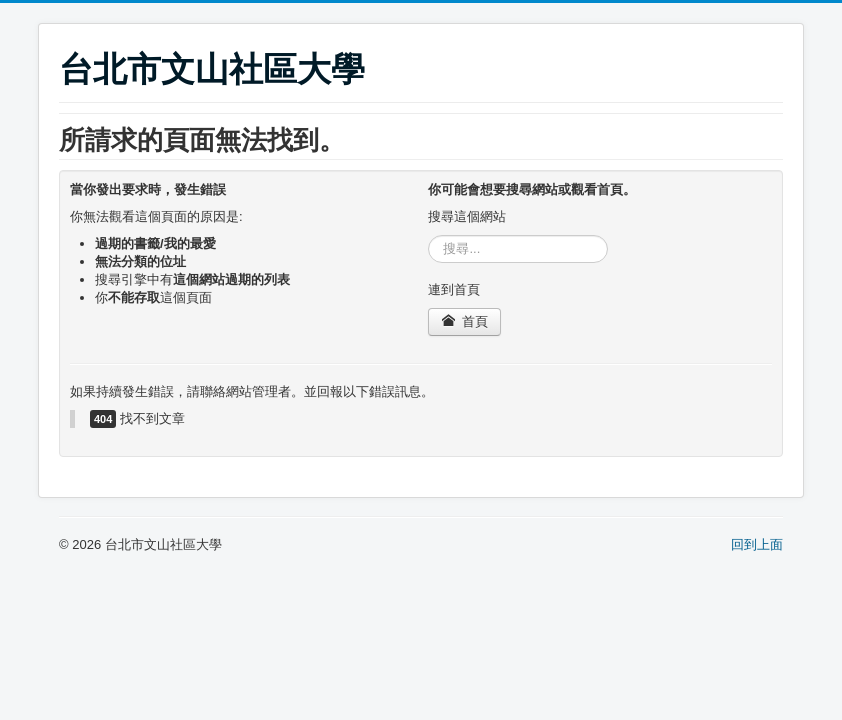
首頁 (464, 321)
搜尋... (428, 235)
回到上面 (757, 544)
